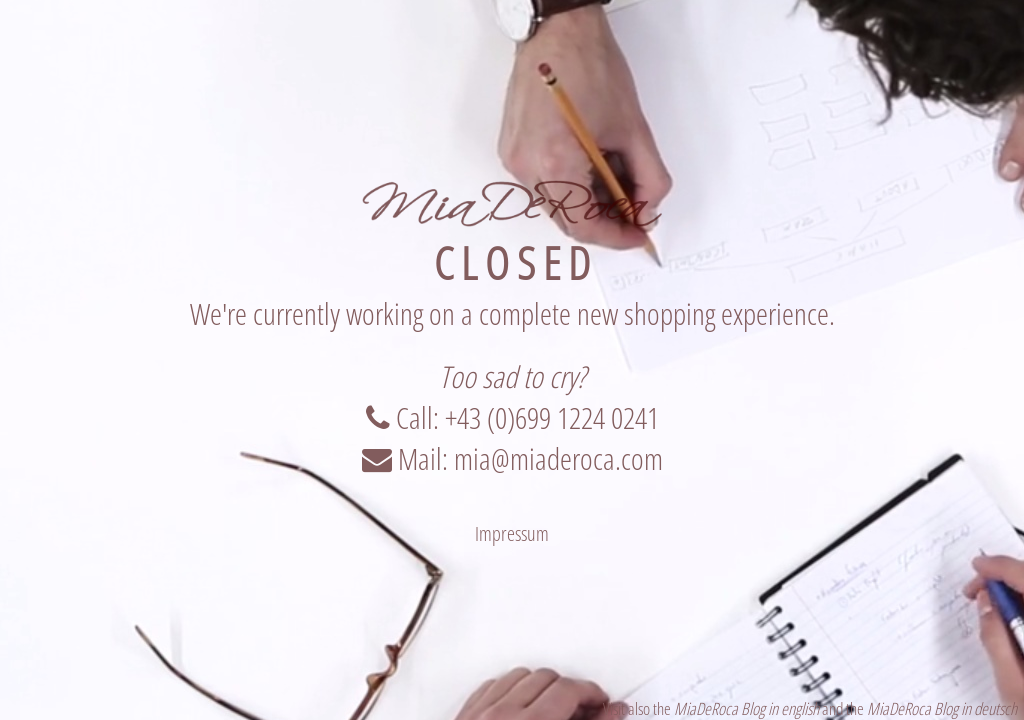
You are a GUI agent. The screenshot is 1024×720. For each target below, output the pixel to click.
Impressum (512, 533)
